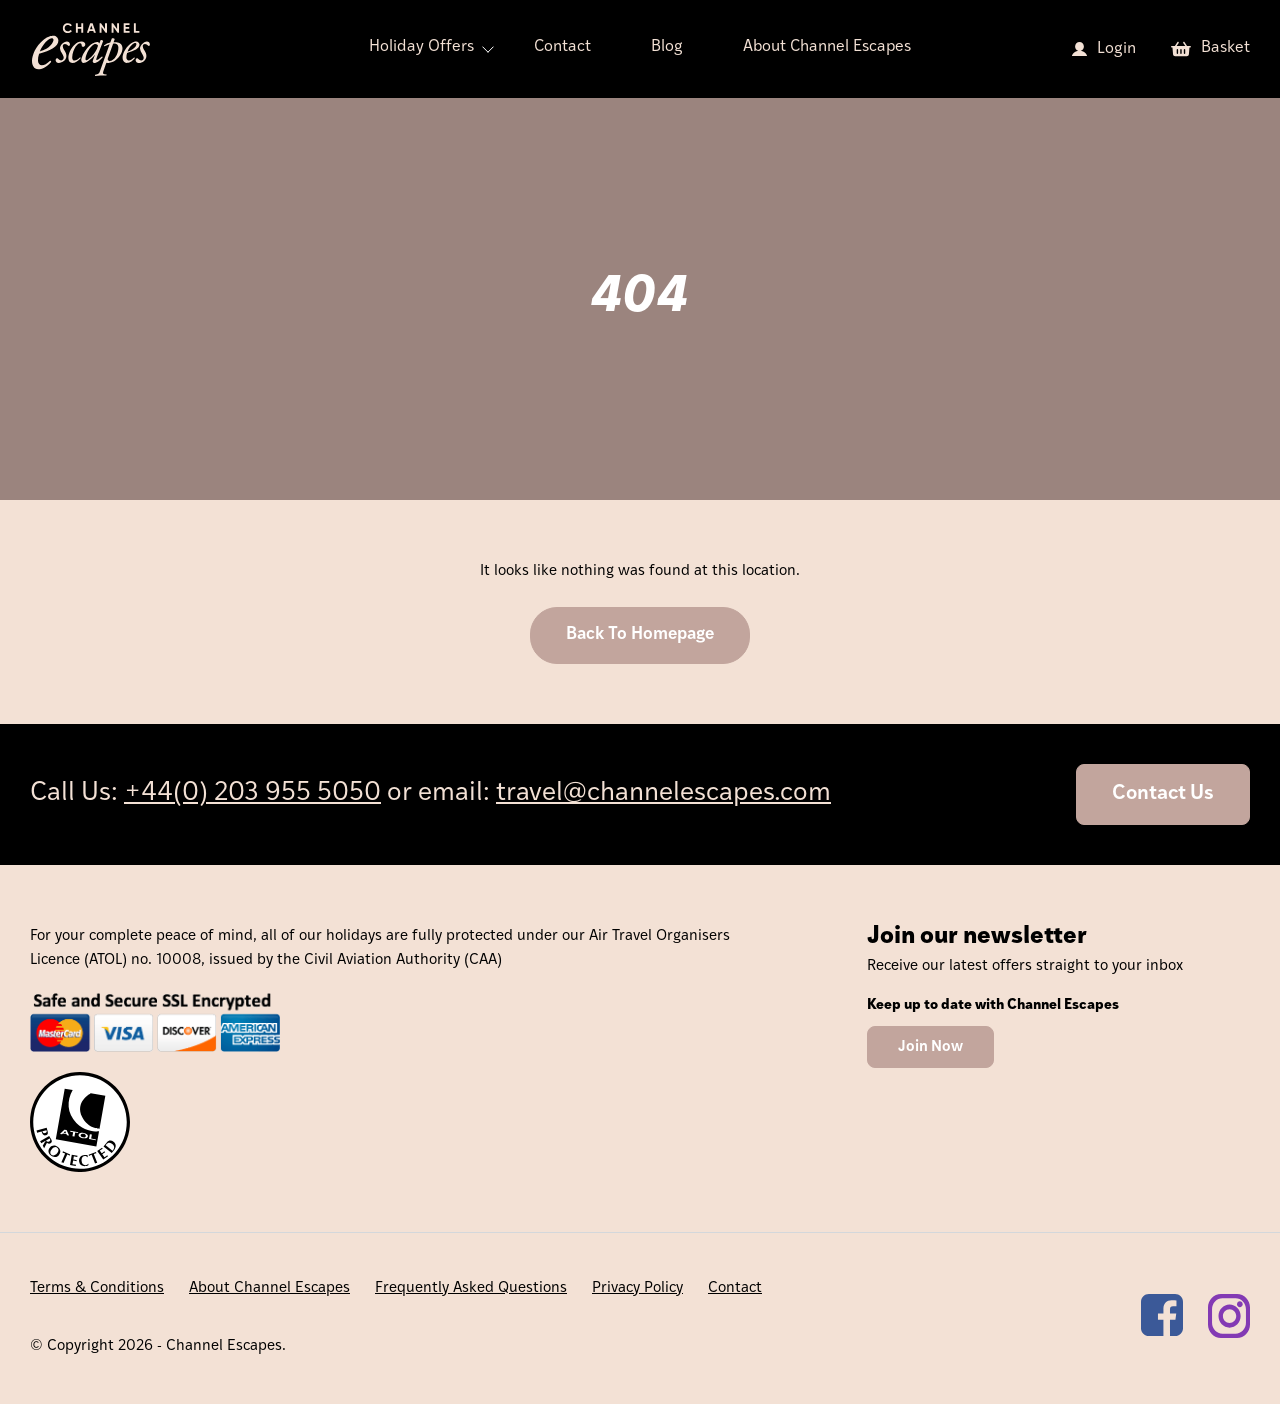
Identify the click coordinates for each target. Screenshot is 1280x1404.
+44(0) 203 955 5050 (252, 793)
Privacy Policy (637, 1288)
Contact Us (1163, 794)
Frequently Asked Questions (471, 1288)
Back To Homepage (640, 634)
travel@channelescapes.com (663, 793)
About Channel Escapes (827, 47)
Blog (667, 47)
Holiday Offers (421, 47)
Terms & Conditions (97, 1288)
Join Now (930, 1047)
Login (1116, 49)
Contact (562, 47)
